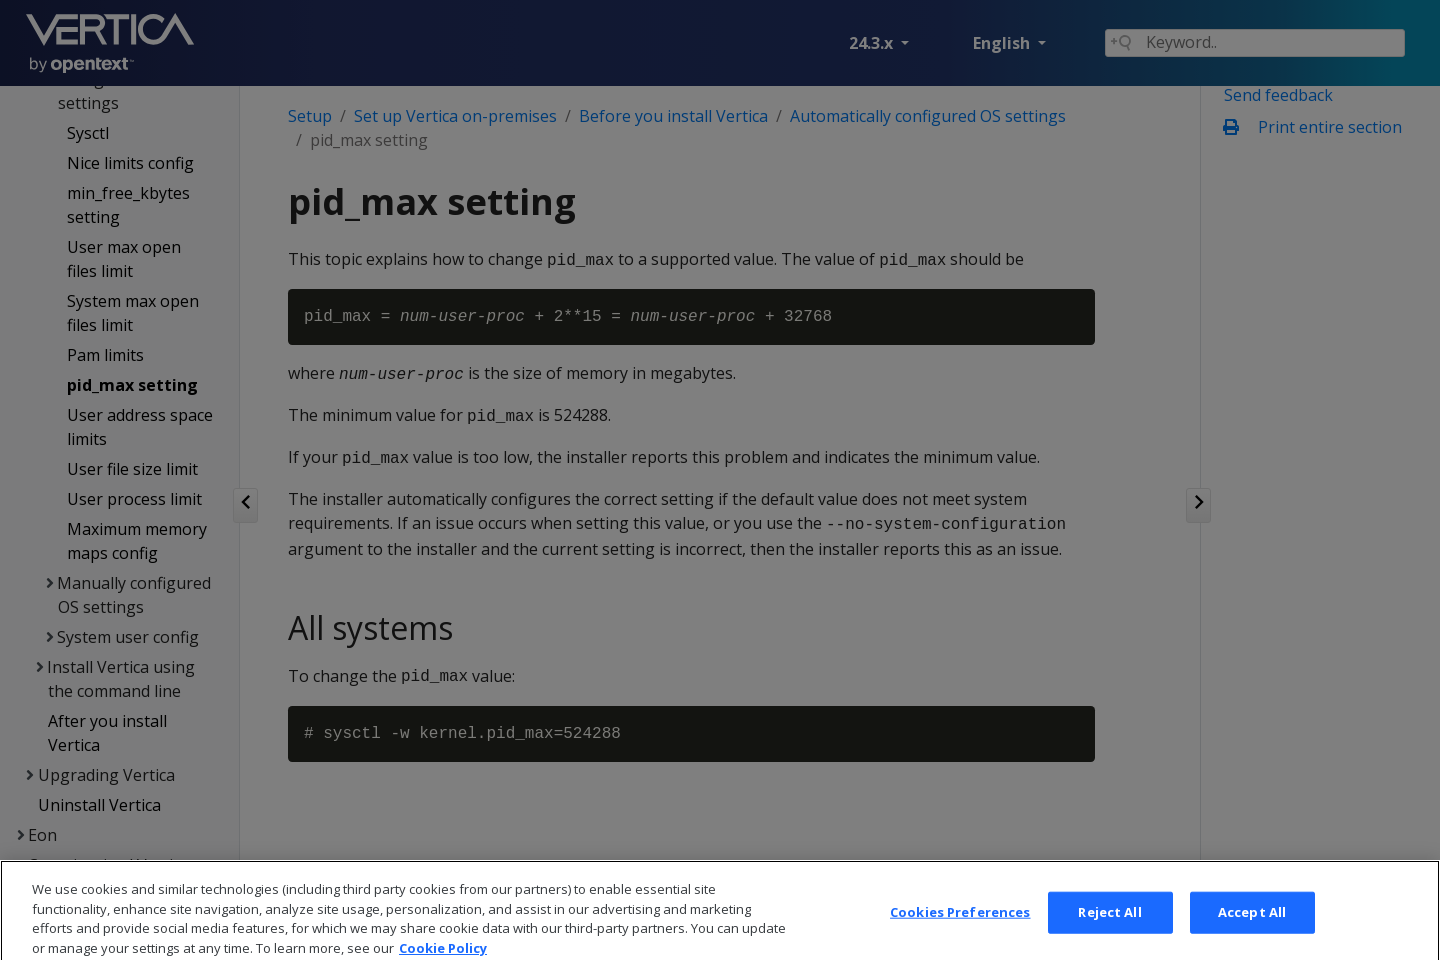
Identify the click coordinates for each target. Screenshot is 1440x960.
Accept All (1252, 930)
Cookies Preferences (960, 930)
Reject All (1109, 930)
